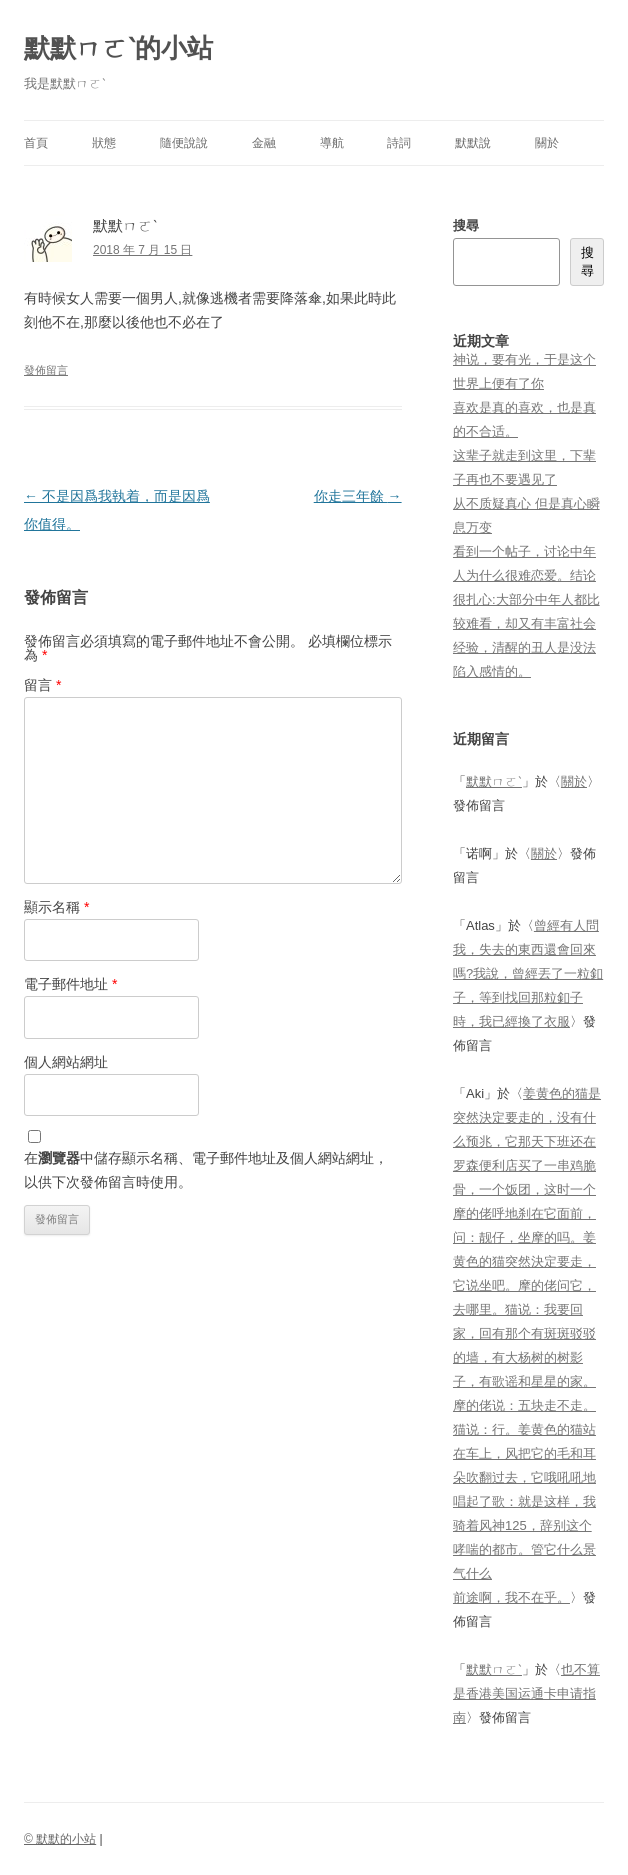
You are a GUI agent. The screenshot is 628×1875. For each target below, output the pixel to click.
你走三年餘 (358, 496)
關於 (547, 143)
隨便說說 (184, 143)
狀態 (104, 143)
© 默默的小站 (60, 1839)
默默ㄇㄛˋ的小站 (118, 48)
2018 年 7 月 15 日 (142, 250)
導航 (332, 143)
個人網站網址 (66, 1062)
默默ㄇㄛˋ (494, 781)
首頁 (36, 143)
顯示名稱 (56, 907)
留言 (42, 685)
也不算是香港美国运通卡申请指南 (526, 1693)
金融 (264, 143)
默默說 (473, 143)
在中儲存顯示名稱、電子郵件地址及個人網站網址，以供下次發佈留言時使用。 (206, 1170)
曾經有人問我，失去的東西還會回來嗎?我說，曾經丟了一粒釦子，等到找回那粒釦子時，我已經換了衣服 (528, 973)
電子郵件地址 (70, 984)
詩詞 (399, 143)
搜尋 (466, 225)
